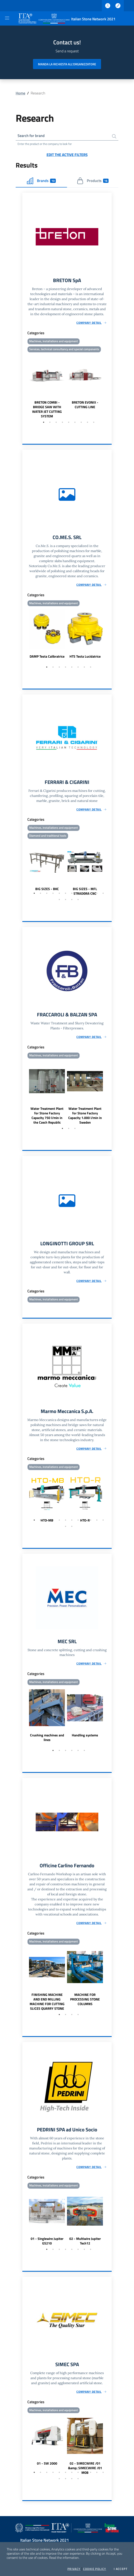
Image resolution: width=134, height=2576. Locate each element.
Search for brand (31, 135)
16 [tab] (78, 899)
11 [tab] (97, 893)
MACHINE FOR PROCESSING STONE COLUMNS (85, 1999)
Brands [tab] (41, 180)
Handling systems (85, 1735)
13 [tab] (59, 899)
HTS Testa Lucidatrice (85, 656)
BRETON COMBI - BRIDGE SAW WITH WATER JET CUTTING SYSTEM (47, 409)
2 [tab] (50, 422)
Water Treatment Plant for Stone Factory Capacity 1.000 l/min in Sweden (85, 1115)
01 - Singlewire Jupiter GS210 (47, 2241)
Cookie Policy (94, 2568)
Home (20, 93)
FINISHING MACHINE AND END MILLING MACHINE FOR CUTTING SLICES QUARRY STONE (47, 2001)
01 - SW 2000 (47, 2463)
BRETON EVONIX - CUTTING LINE (85, 404)
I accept (120, 2568)
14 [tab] (65, 899)
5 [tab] (69, 422)
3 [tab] (56, 422)
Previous (24, 386)
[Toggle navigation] (7, 18)
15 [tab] (72, 899)
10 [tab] (90, 893)
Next (110, 386)
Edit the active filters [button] (67, 154)
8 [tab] (87, 422)
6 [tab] (75, 422)
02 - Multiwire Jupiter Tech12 (85, 2241)
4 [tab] (62, 422)
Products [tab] (93, 180)
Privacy (74, 2568)
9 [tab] (94, 422)
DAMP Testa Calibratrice (47, 656)
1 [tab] (44, 422)
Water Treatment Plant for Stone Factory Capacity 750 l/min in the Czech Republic (46, 1115)
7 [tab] (81, 422)
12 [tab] (103, 893)
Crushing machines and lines (47, 1737)
